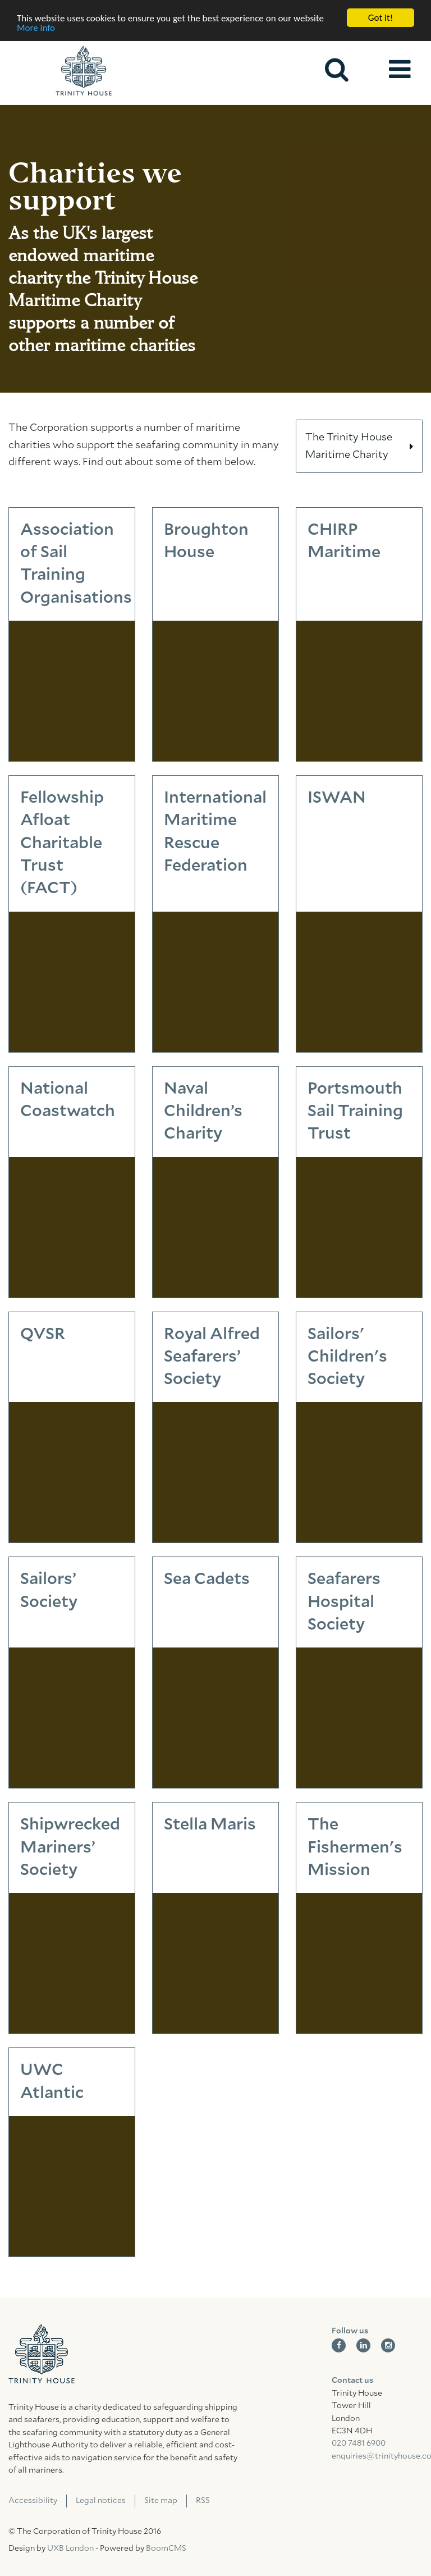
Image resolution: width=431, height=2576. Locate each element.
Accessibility (32, 2501)
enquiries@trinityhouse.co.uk (377, 2456)
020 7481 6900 (359, 2443)
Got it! (380, 18)
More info (36, 28)
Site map (160, 2501)
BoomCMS (166, 2548)
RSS (203, 2501)
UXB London (70, 2548)
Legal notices (101, 2501)
